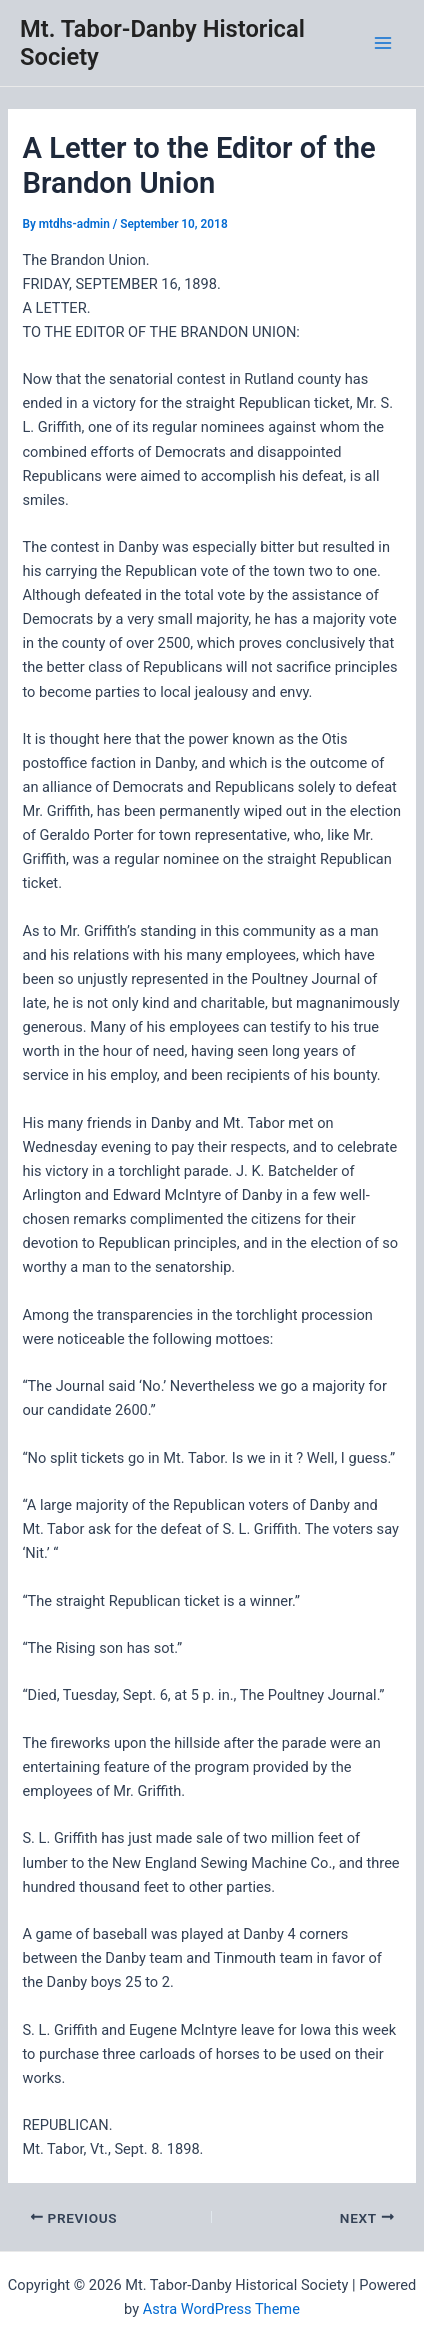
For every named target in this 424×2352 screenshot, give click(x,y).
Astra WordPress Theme (221, 2309)
